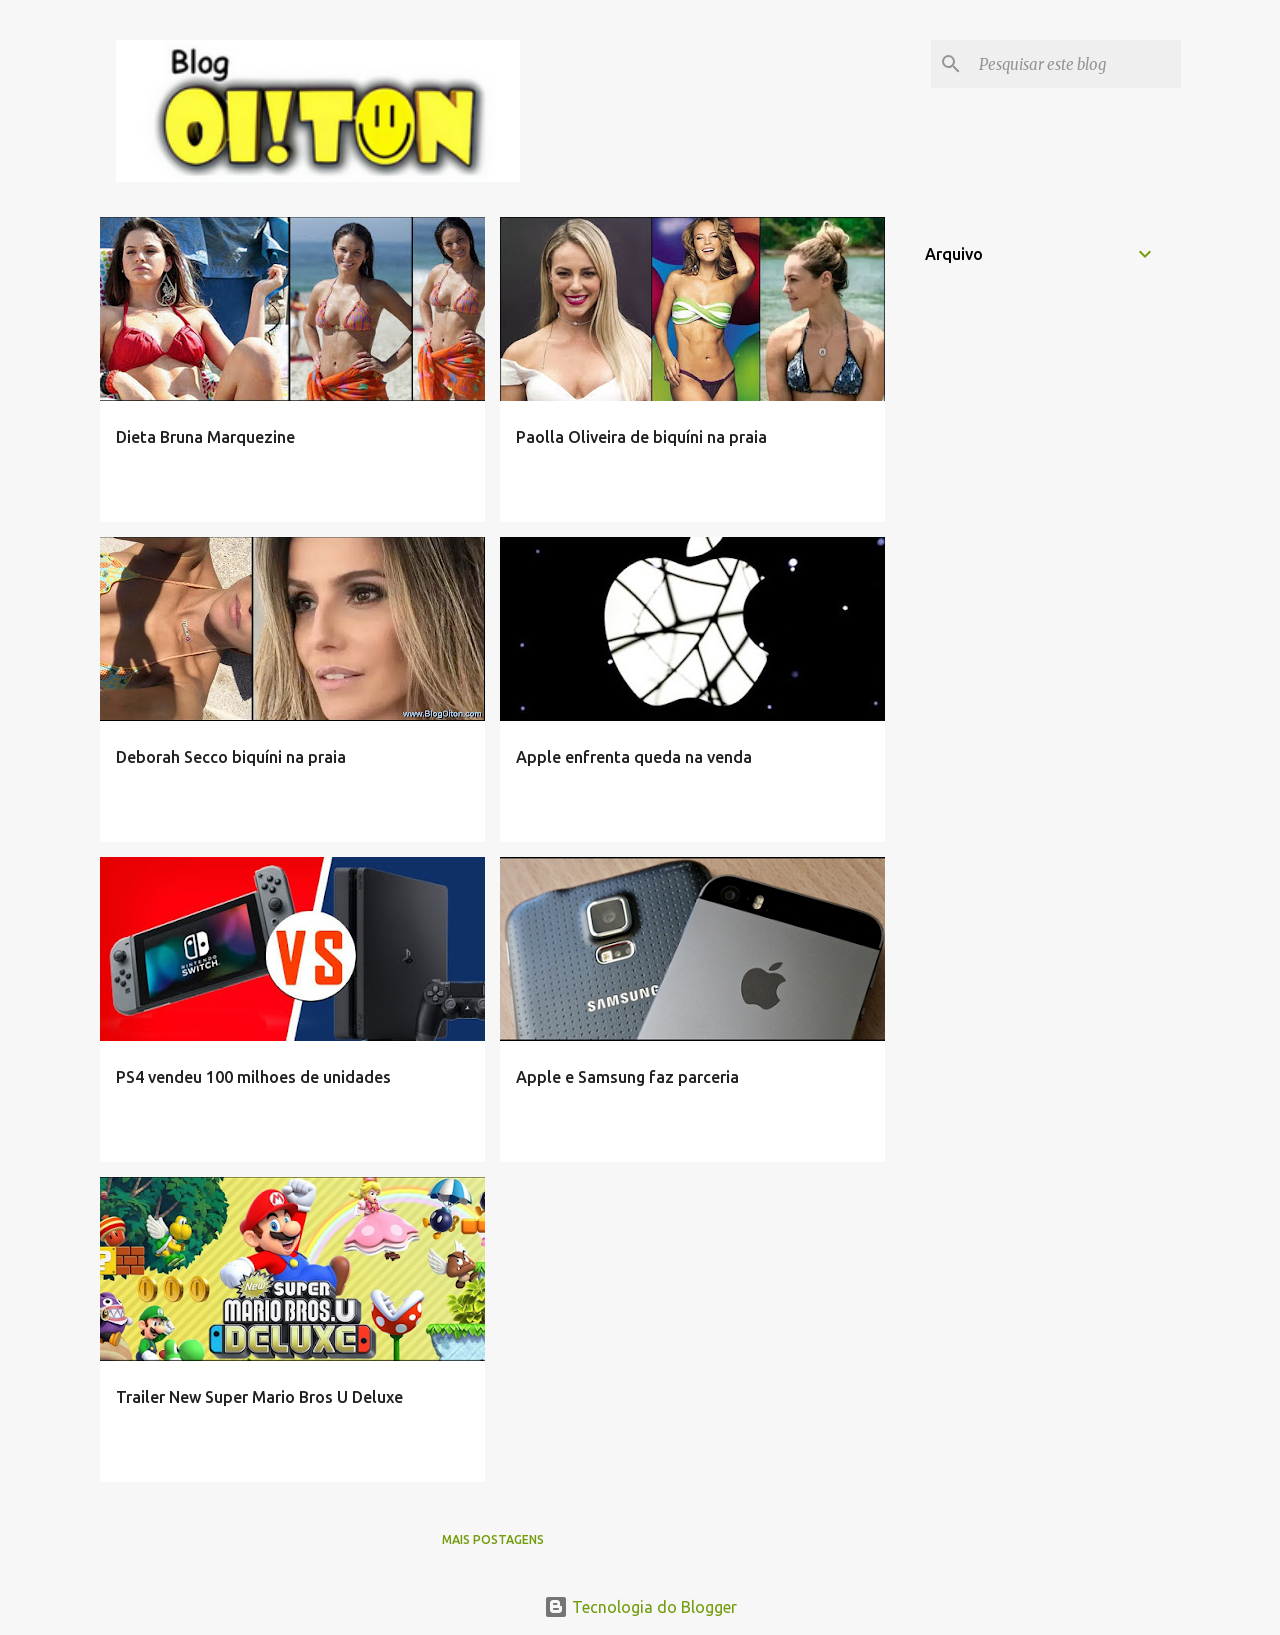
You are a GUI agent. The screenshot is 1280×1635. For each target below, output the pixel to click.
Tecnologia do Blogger (640, 1607)
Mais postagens (493, 1539)
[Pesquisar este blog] (1076, 64)
